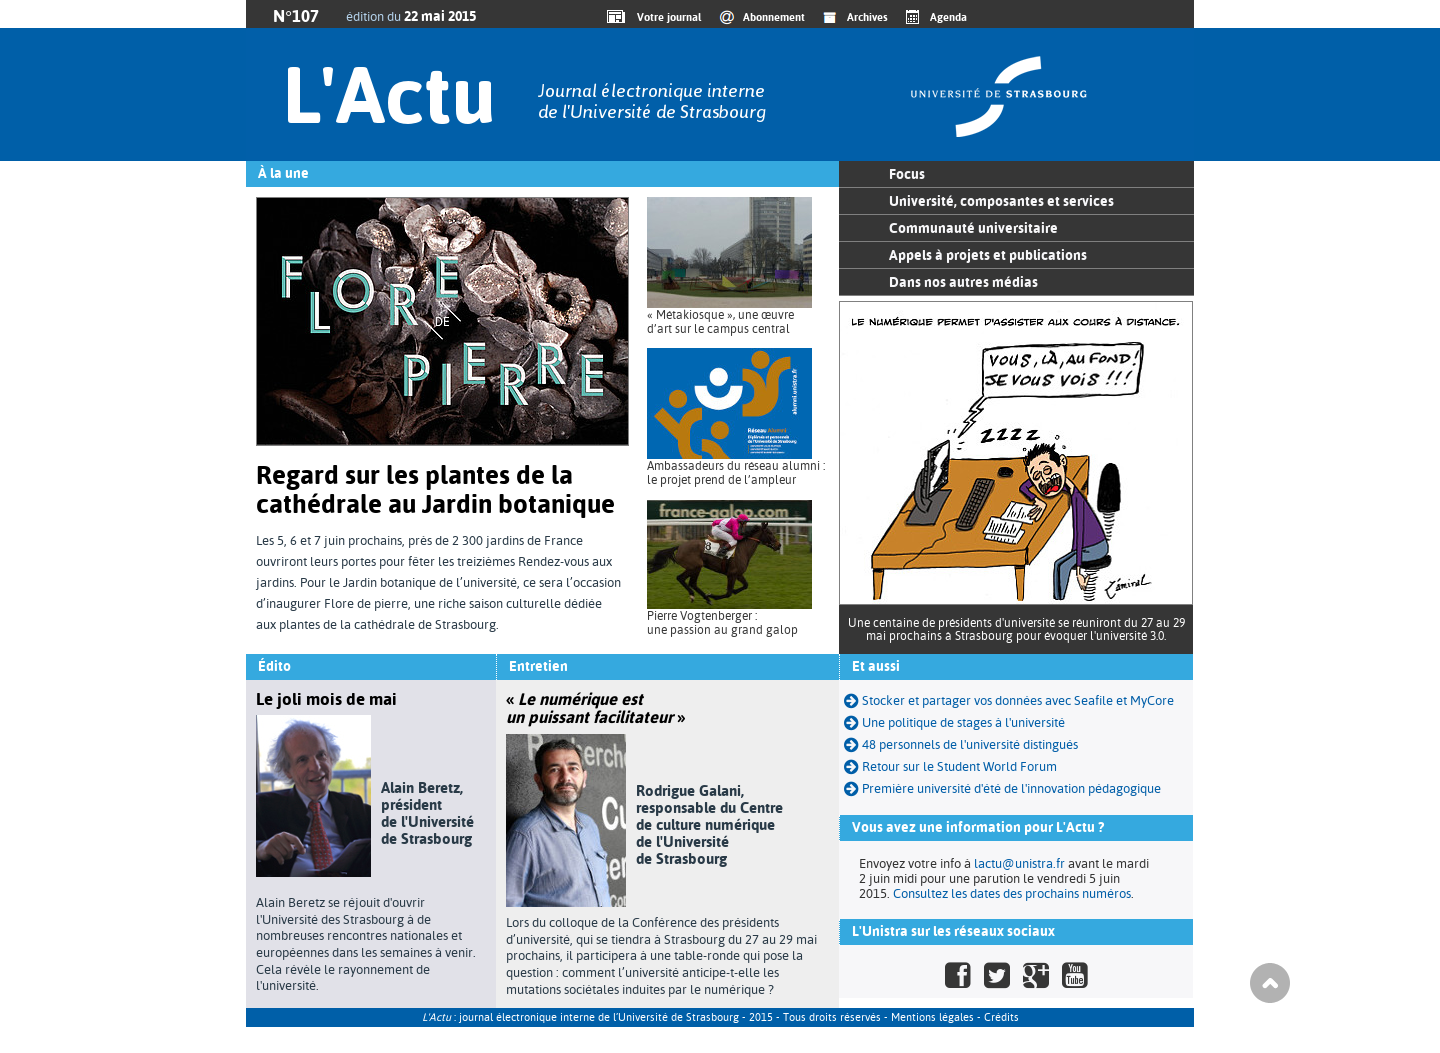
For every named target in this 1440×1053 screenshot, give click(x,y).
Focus (907, 174)
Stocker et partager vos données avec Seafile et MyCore (1009, 700)
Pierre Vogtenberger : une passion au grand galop (722, 623)
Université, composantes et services (1001, 201)
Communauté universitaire (973, 228)
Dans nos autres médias (963, 282)
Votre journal (666, 17)
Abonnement (774, 17)
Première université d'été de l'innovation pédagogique (1002, 788)
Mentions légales (932, 1017)
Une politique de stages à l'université (954, 722)
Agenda (948, 17)
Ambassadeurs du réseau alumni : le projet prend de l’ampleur (736, 473)
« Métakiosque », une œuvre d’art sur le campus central (720, 322)
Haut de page (1270, 983)
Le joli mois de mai (326, 699)
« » (595, 708)
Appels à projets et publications (988, 255)
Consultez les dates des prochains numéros (1012, 893)
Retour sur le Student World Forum (950, 766)
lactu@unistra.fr (1019, 863)
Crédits (1001, 1017)
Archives (867, 17)
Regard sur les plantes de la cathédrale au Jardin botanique (435, 489)
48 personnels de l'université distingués (961, 744)
